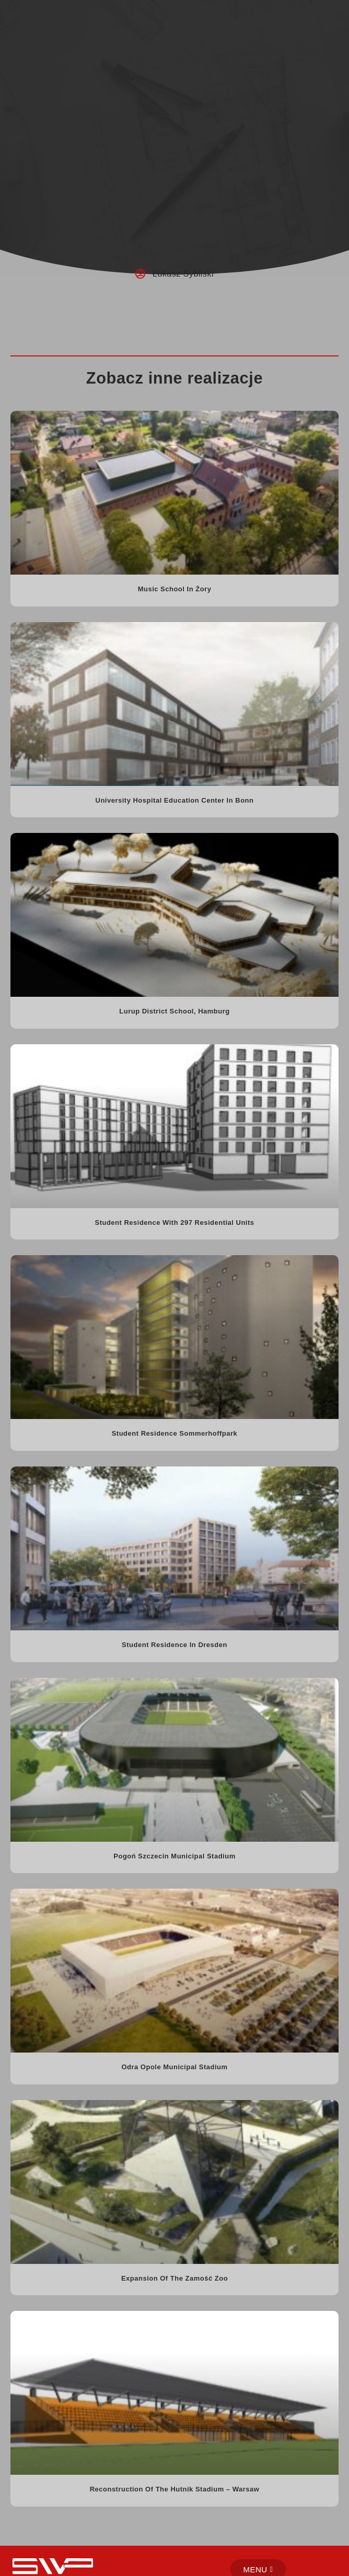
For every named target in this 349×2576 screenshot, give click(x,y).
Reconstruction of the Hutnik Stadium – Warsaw (175, 2489)
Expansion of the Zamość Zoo (174, 2278)
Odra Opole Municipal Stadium (174, 2067)
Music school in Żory (175, 589)
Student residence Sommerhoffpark (175, 1433)
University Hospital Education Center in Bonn (175, 800)
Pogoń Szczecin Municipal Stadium (174, 1856)
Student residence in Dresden (174, 1645)
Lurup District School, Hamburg (174, 1011)
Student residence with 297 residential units (174, 1222)
